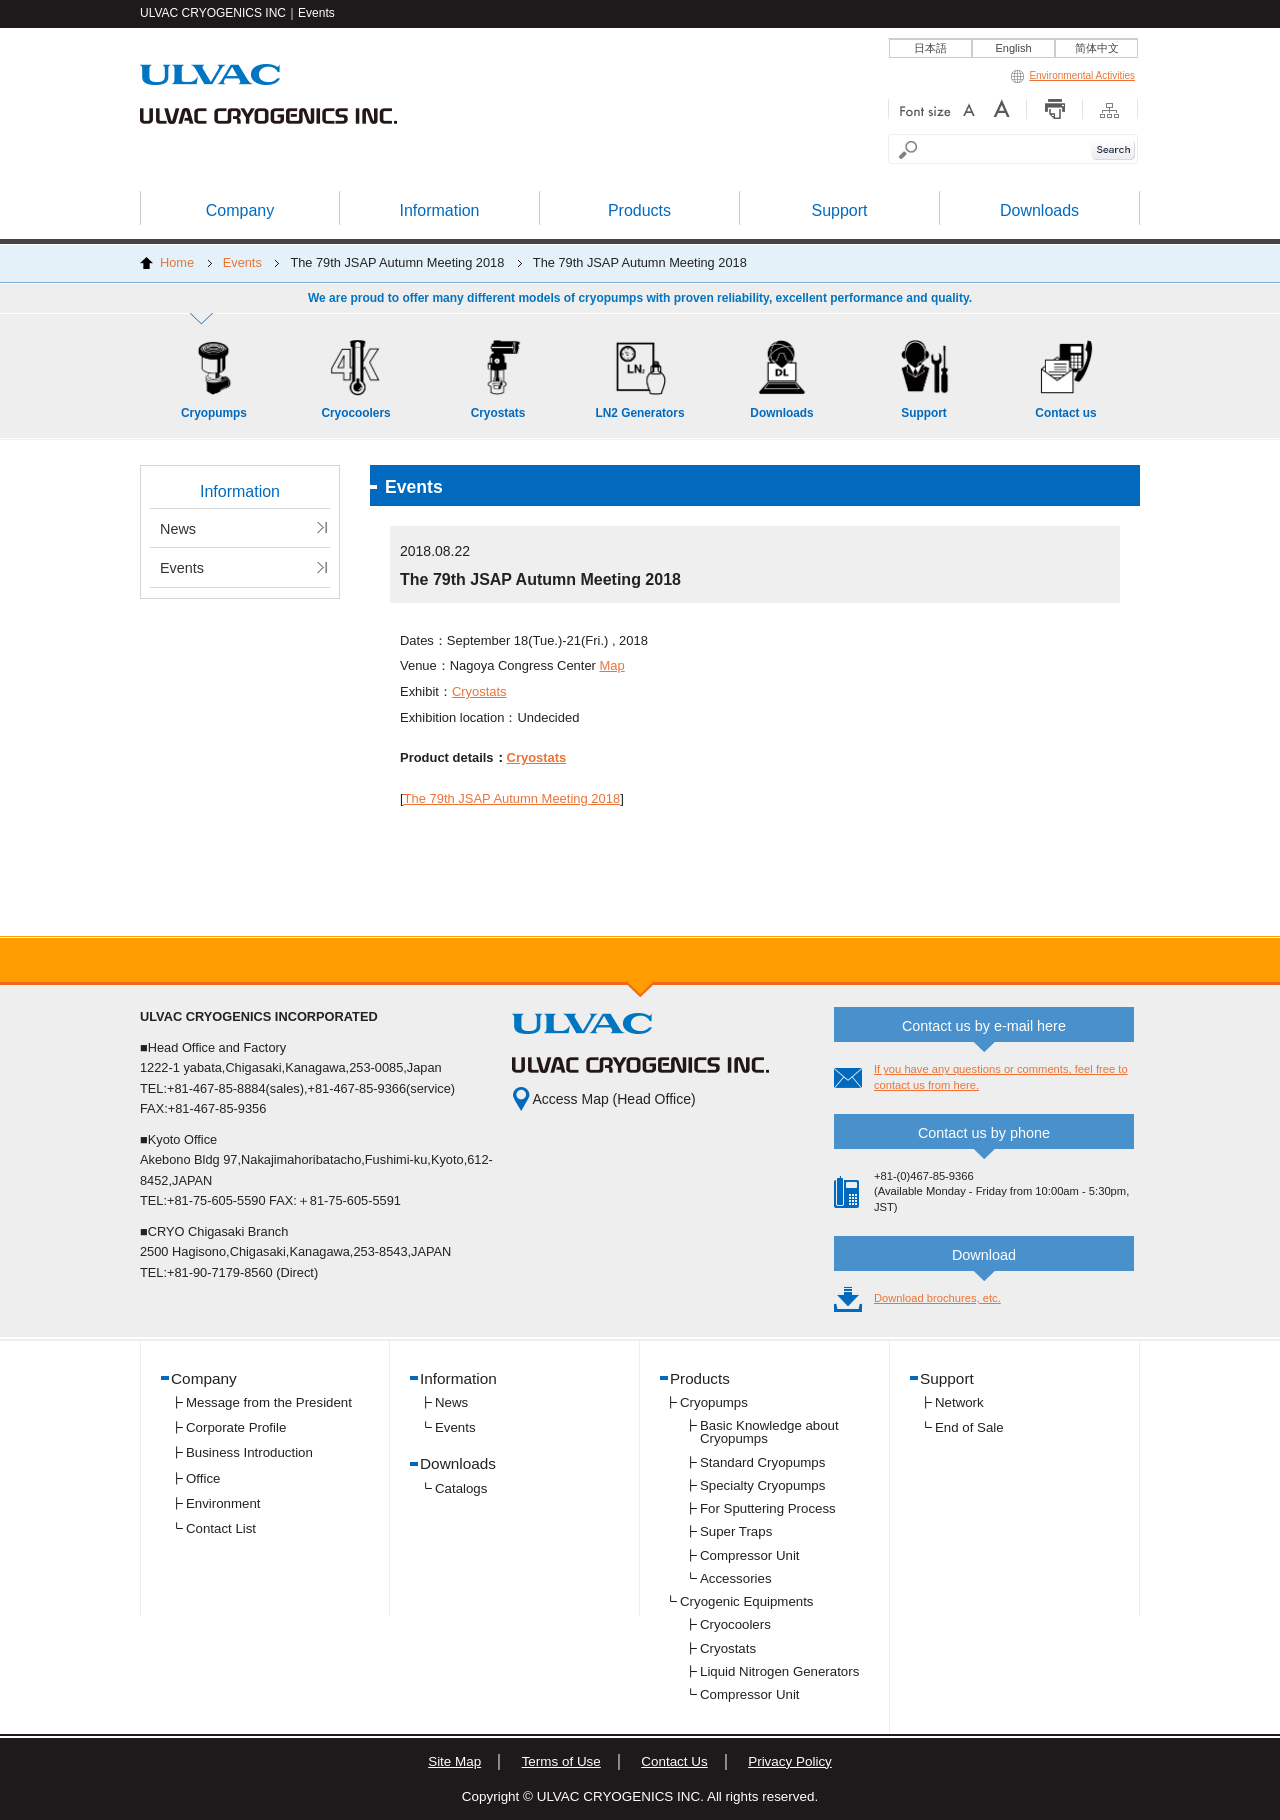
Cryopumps (714, 1402)
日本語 (930, 48)
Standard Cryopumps (762, 1462)
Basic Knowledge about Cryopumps (769, 1432)
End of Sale (969, 1427)
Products (700, 1378)
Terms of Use (561, 1761)
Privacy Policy (790, 1761)
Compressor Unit (750, 1555)
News (178, 529)
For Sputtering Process (768, 1508)
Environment (223, 1503)
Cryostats (479, 691)
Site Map (454, 1761)
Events (242, 262)
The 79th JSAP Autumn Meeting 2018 (512, 798)
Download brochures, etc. (937, 1298)
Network (959, 1402)
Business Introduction (249, 1452)
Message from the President (269, 1402)
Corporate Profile (236, 1427)
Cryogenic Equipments (746, 1601)
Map (612, 665)
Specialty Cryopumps (762, 1485)
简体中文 (1097, 48)
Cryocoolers (735, 1624)
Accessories (736, 1578)
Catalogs (461, 1488)
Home (177, 262)
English (1013, 48)
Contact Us (674, 1761)
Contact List (221, 1528)
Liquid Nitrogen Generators (779, 1671)
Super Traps (736, 1531)
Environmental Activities (1073, 75)
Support (947, 1378)
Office (203, 1478)
